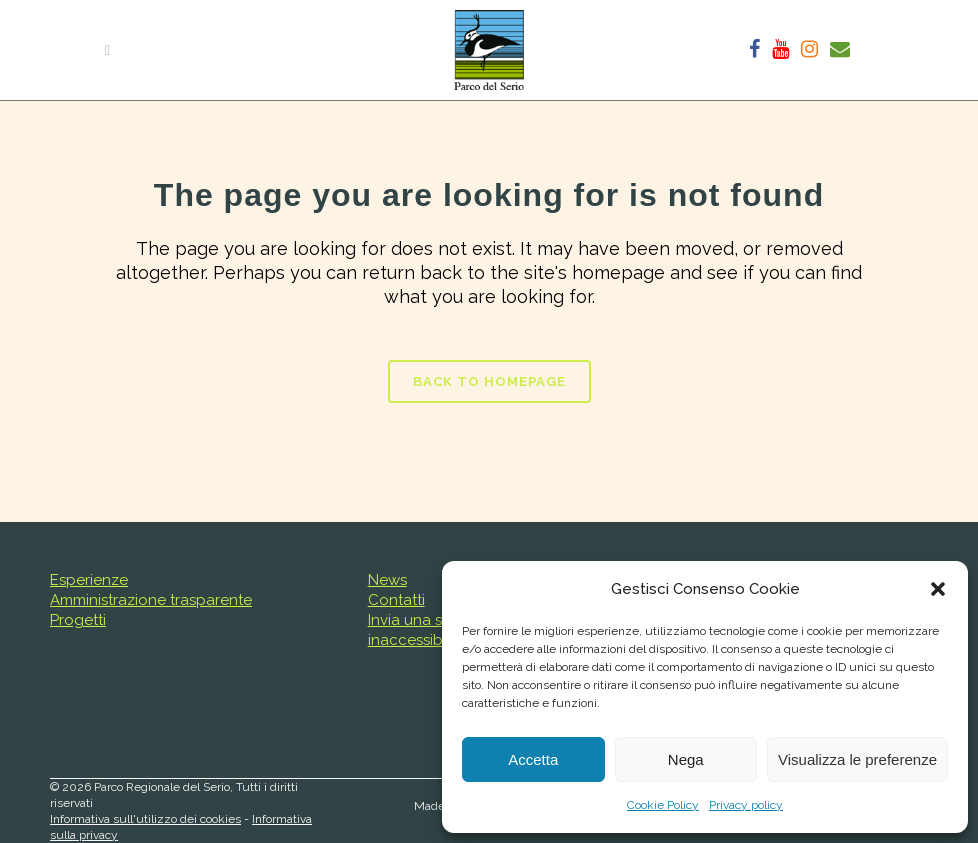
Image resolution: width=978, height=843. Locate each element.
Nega (686, 759)
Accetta (533, 759)
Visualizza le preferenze (857, 759)
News (387, 580)
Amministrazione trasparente (151, 600)
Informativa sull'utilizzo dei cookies (145, 819)
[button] (938, 589)
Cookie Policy (663, 805)
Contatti (396, 600)
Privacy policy (746, 805)
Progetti (78, 620)
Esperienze (89, 580)
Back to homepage (489, 381)
